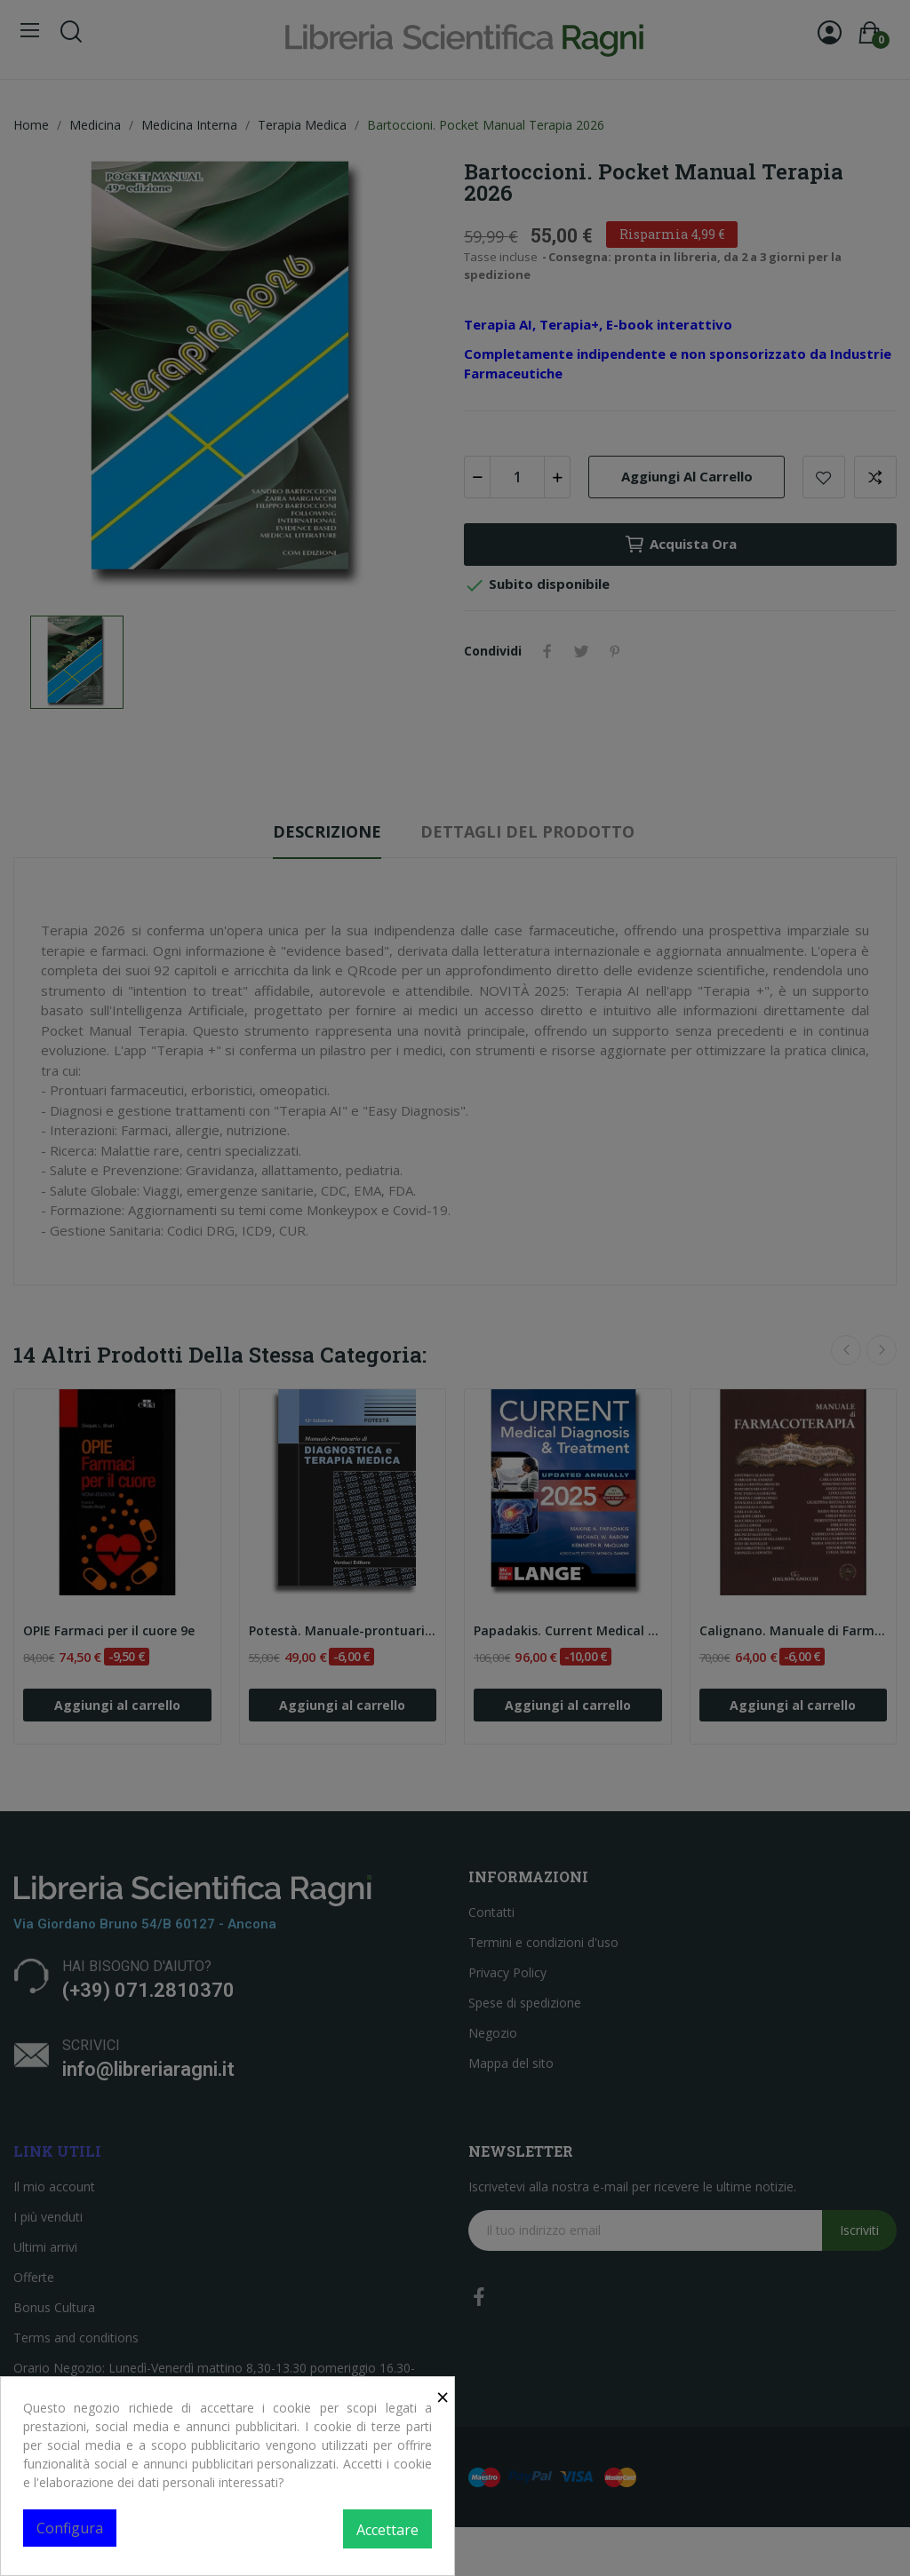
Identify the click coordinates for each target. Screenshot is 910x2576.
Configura (69, 2528)
